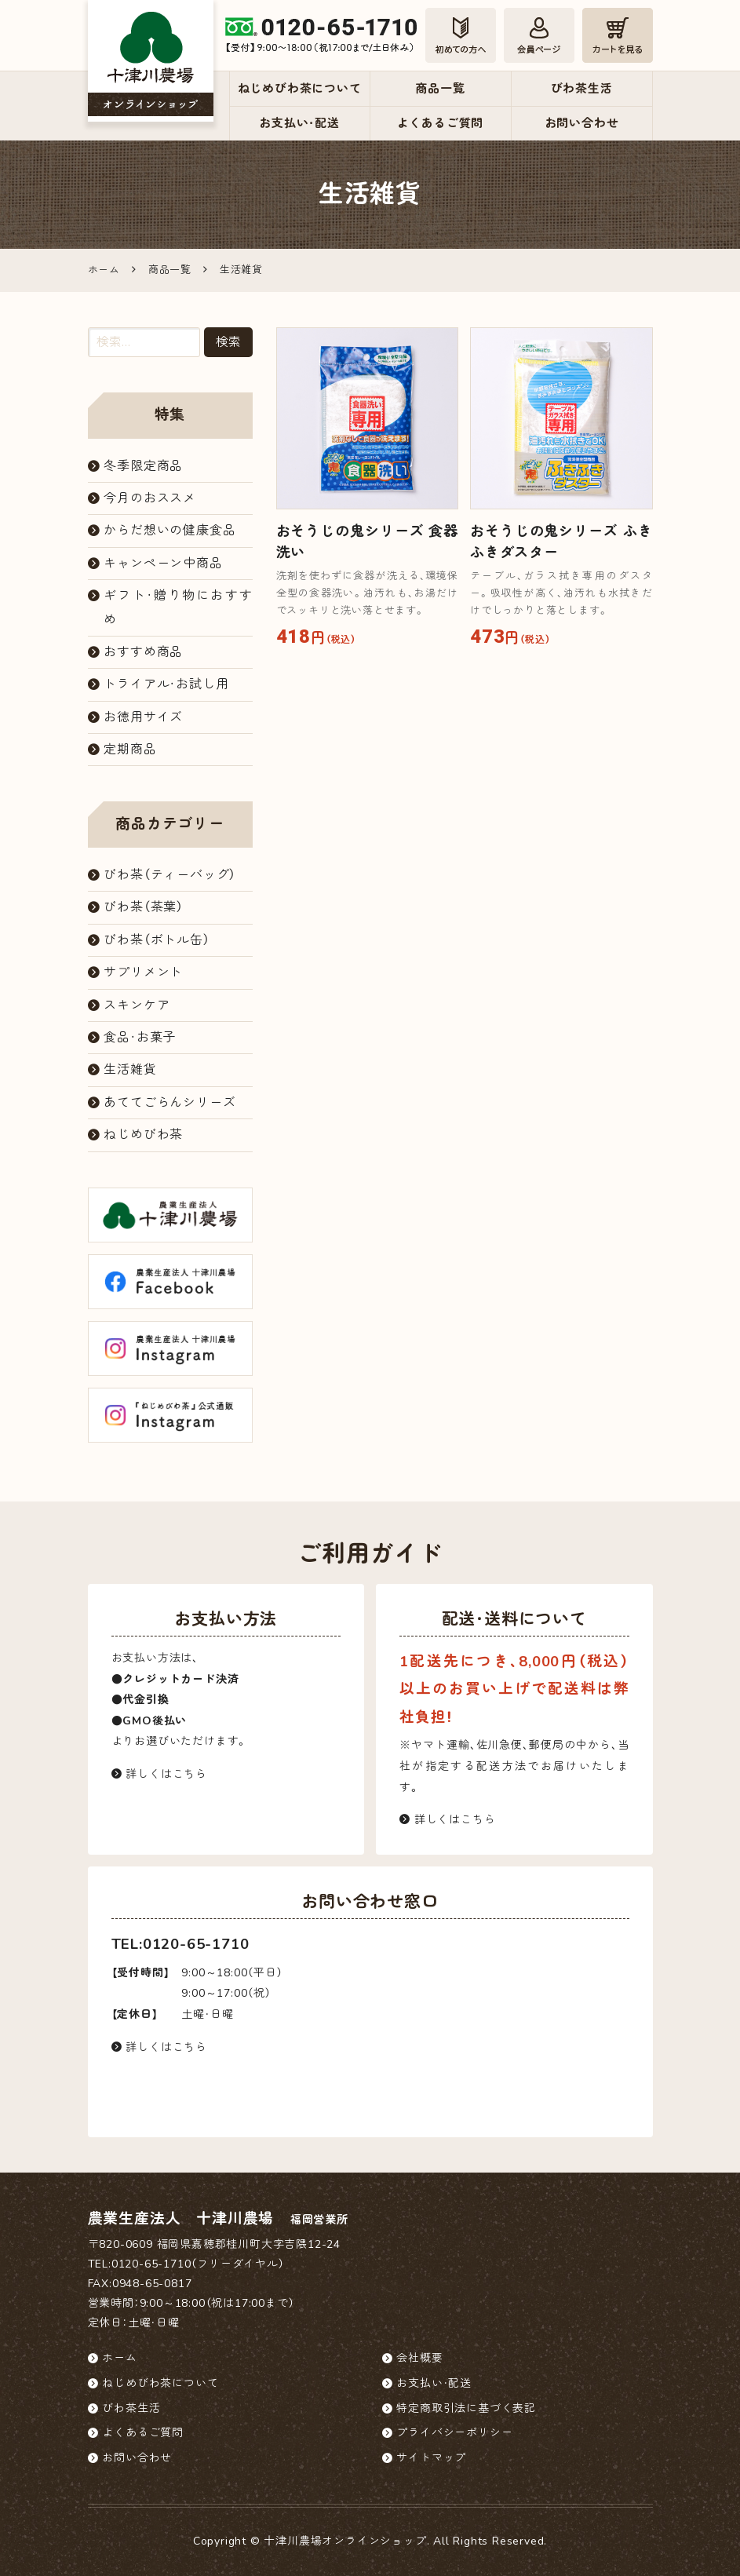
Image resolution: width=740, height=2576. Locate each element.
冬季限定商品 (143, 466)
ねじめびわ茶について (300, 89)
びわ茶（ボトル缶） (157, 940)
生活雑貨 (130, 1069)
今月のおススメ (150, 498)
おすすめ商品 (143, 652)
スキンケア (137, 1005)
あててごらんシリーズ (169, 1102)
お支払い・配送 (299, 123)
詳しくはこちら (159, 1774)
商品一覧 (440, 89)
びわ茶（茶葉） (144, 907)
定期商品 (130, 749)
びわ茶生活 (582, 89)
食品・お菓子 (140, 1037)
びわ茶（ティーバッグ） (170, 875)
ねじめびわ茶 (143, 1135)
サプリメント (143, 972)
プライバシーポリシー (454, 2432)
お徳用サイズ (143, 717)
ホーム (119, 2358)
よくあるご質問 (440, 123)
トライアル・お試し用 (166, 684)
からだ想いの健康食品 (169, 530)
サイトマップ (431, 2457)
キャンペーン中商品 (163, 563)
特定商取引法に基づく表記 (466, 2408)
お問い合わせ (582, 123)
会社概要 (419, 2358)
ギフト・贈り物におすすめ (178, 607)
